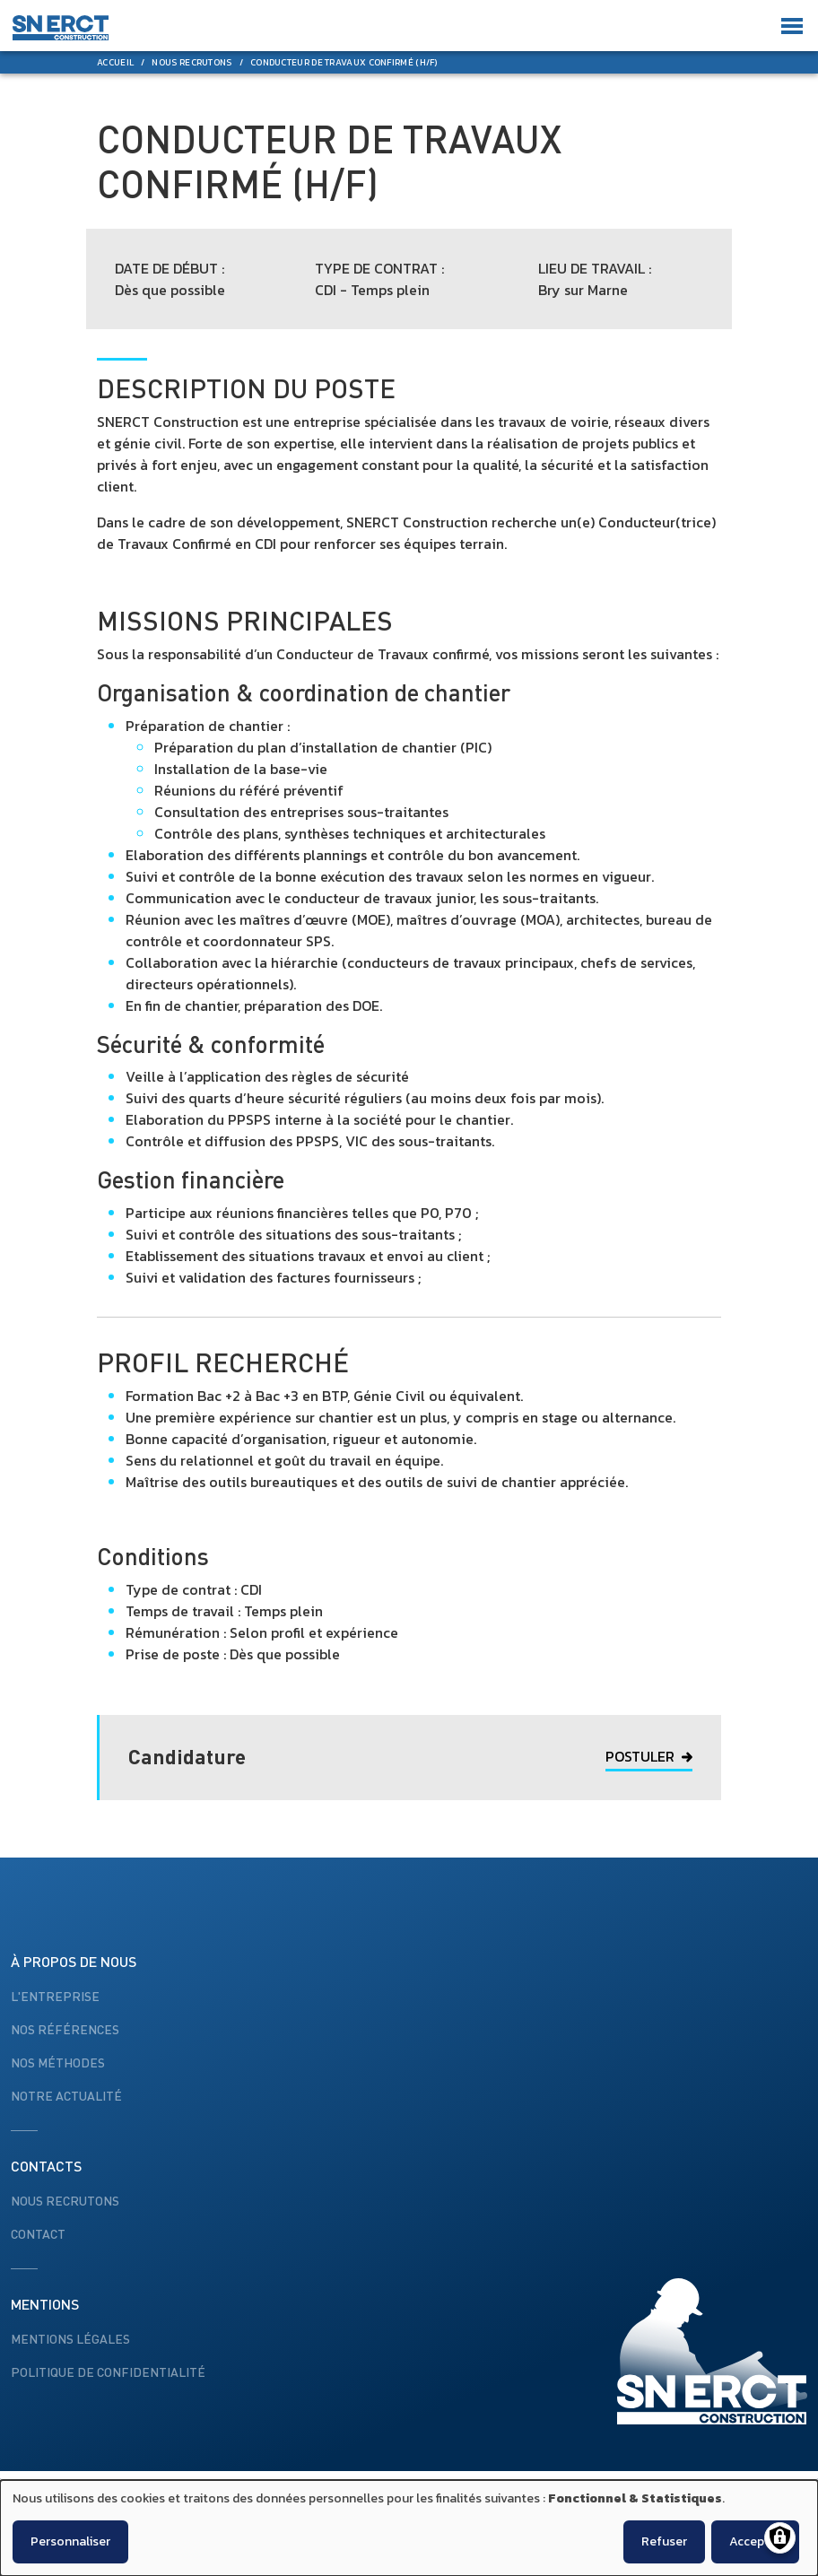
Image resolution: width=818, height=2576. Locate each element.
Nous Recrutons (191, 62)
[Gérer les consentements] (780, 2538)
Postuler (648, 1756)
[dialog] (409, 2528)
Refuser (664, 2541)
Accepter (755, 2541)
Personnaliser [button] (70, 2541)
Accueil (115, 62)
